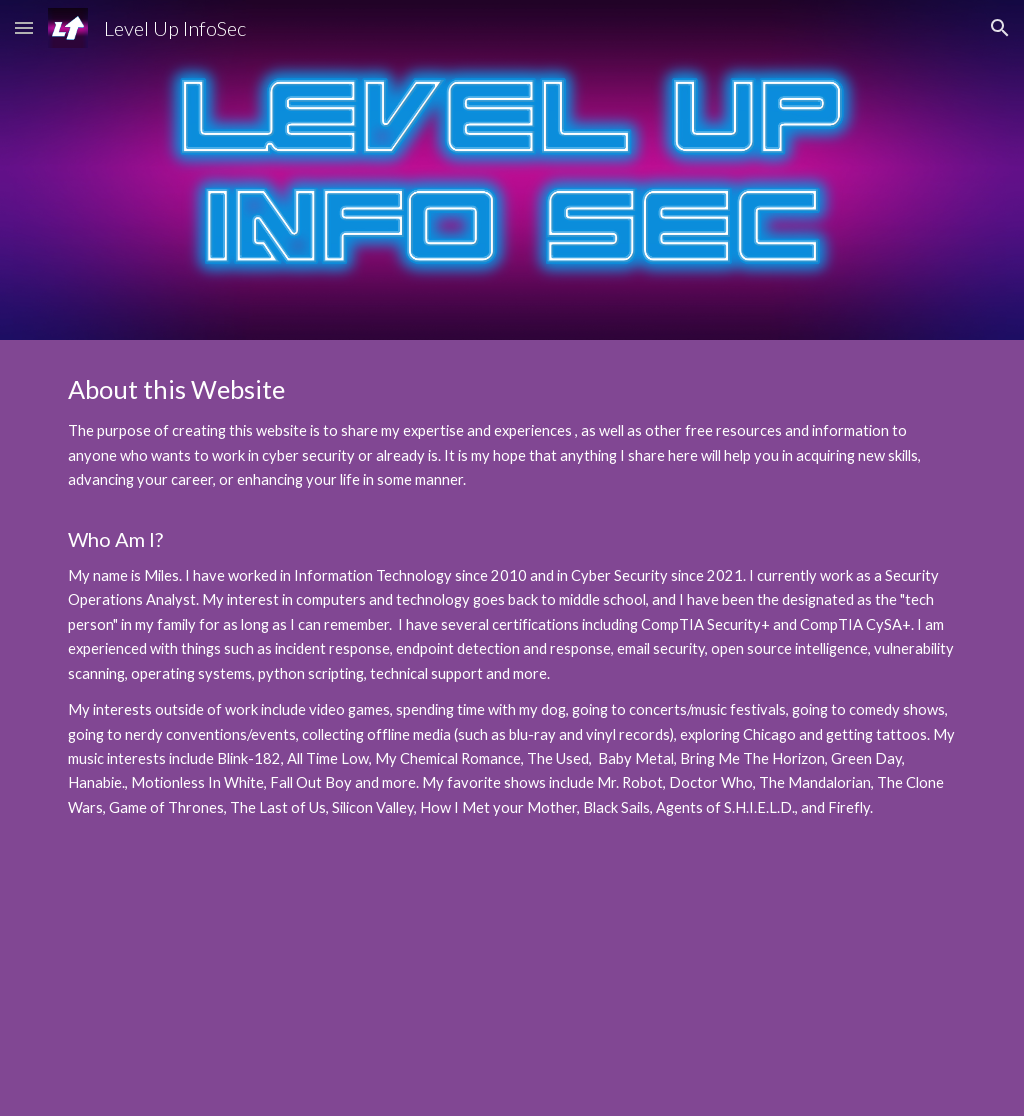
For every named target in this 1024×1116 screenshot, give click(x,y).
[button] (24, 27)
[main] (512, 596)
